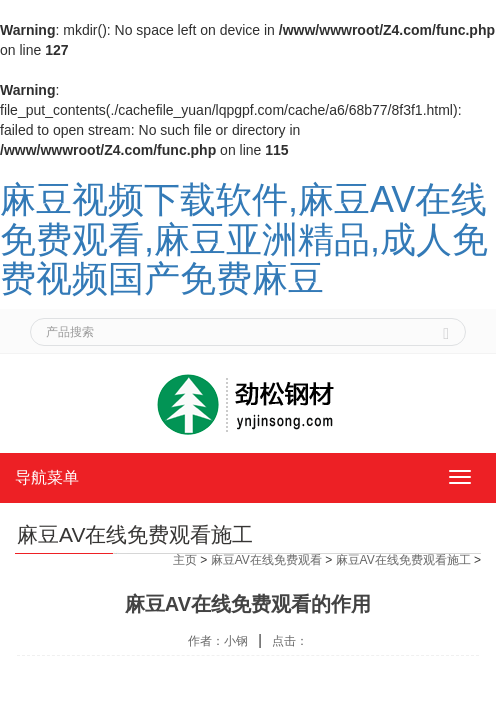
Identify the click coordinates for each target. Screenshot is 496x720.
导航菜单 (47, 477)
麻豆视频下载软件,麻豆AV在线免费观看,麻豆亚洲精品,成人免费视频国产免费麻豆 (244, 239)
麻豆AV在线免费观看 (266, 560)
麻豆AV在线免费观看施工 (403, 560)
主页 (185, 560)
